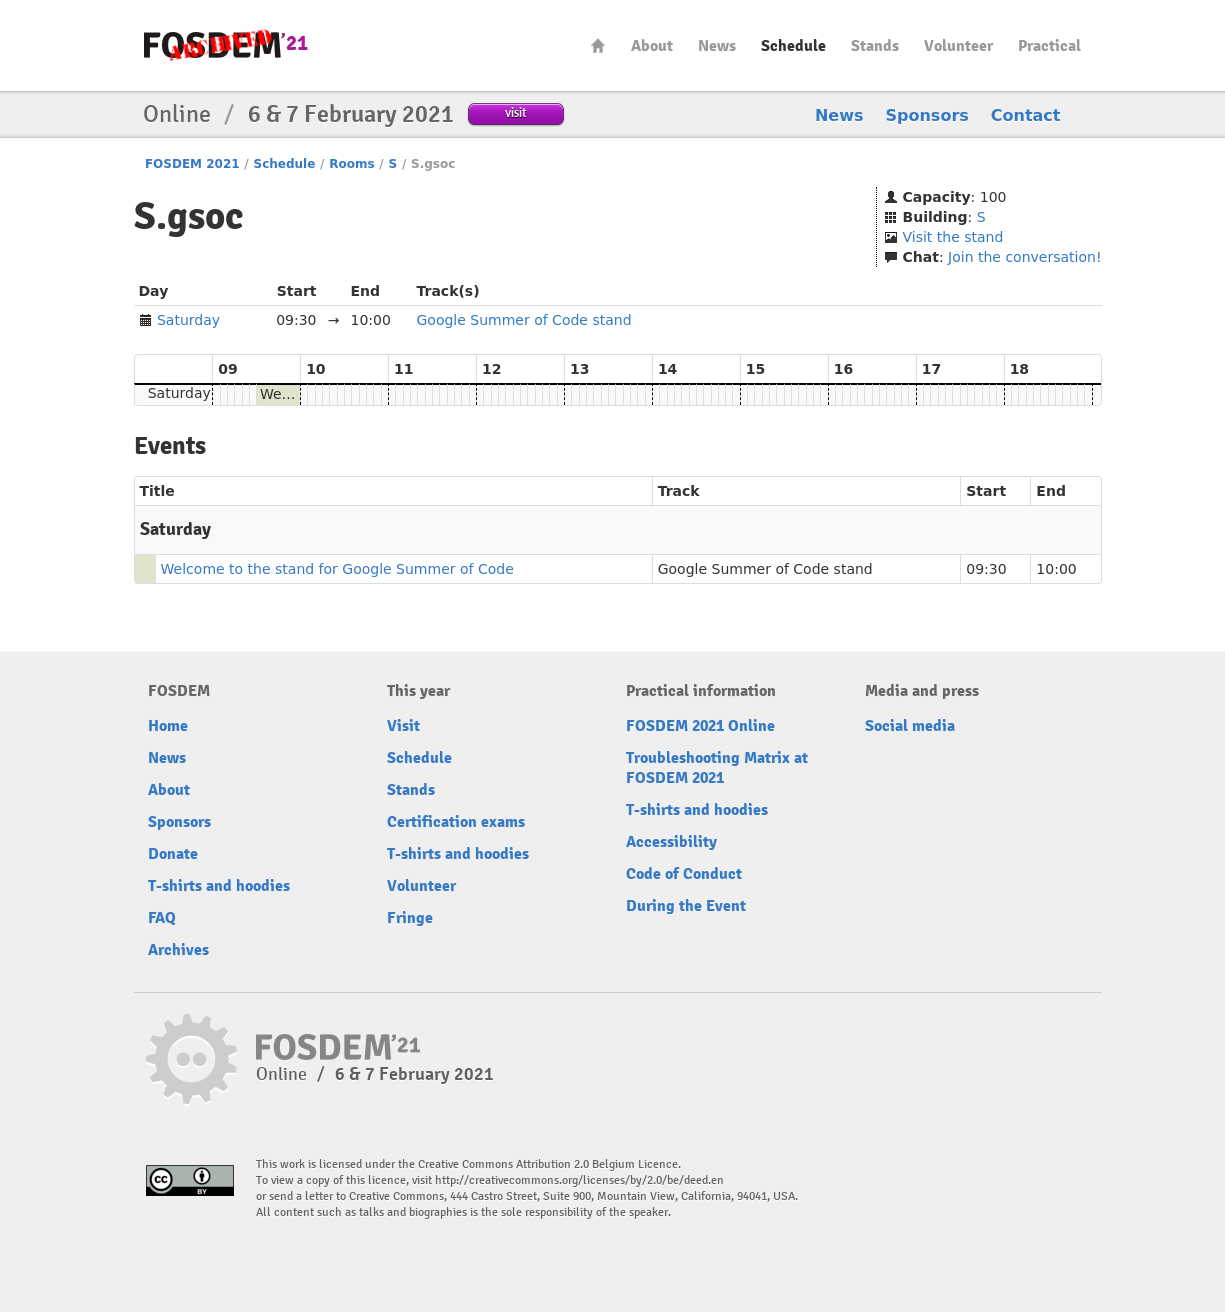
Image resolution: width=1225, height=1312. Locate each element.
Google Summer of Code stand (524, 320)
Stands (875, 46)
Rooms (351, 164)
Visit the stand (953, 237)
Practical (1049, 46)
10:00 (1056, 569)
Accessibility (671, 842)
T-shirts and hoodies (219, 886)
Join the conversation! (1024, 257)
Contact (1026, 115)
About (652, 46)
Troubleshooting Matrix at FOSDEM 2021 (717, 768)
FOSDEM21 (226, 45)
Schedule (793, 46)
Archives (178, 950)
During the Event (686, 906)
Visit (403, 726)
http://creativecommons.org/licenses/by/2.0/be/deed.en (579, 1180)
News (717, 46)
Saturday (188, 320)
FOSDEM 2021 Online (700, 726)
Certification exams (456, 822)
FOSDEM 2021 (192, 164)
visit (515, 112)
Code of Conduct (684, 874)
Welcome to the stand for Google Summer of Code (337, 569)
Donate (173, 854)
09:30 (986, 569)
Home (598, 45)
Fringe (410, 918)
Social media (910, 726)
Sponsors (927, 115)
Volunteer (958, 46)
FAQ (162, 918)
